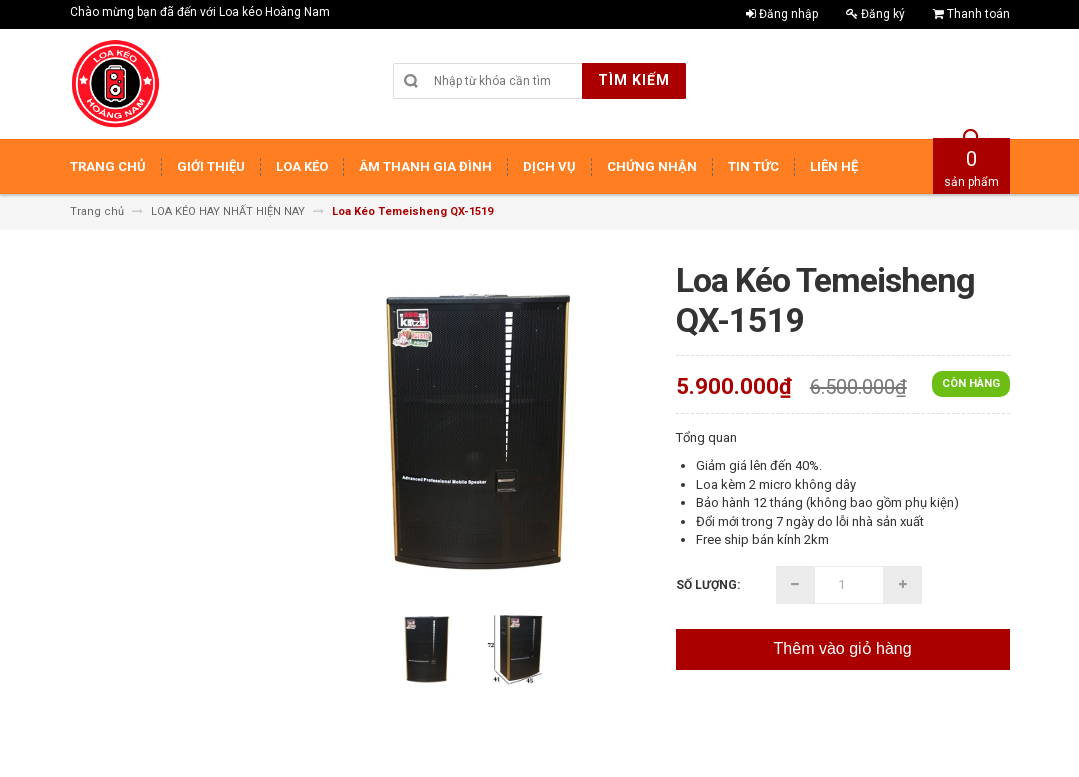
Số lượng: (708, 585)
